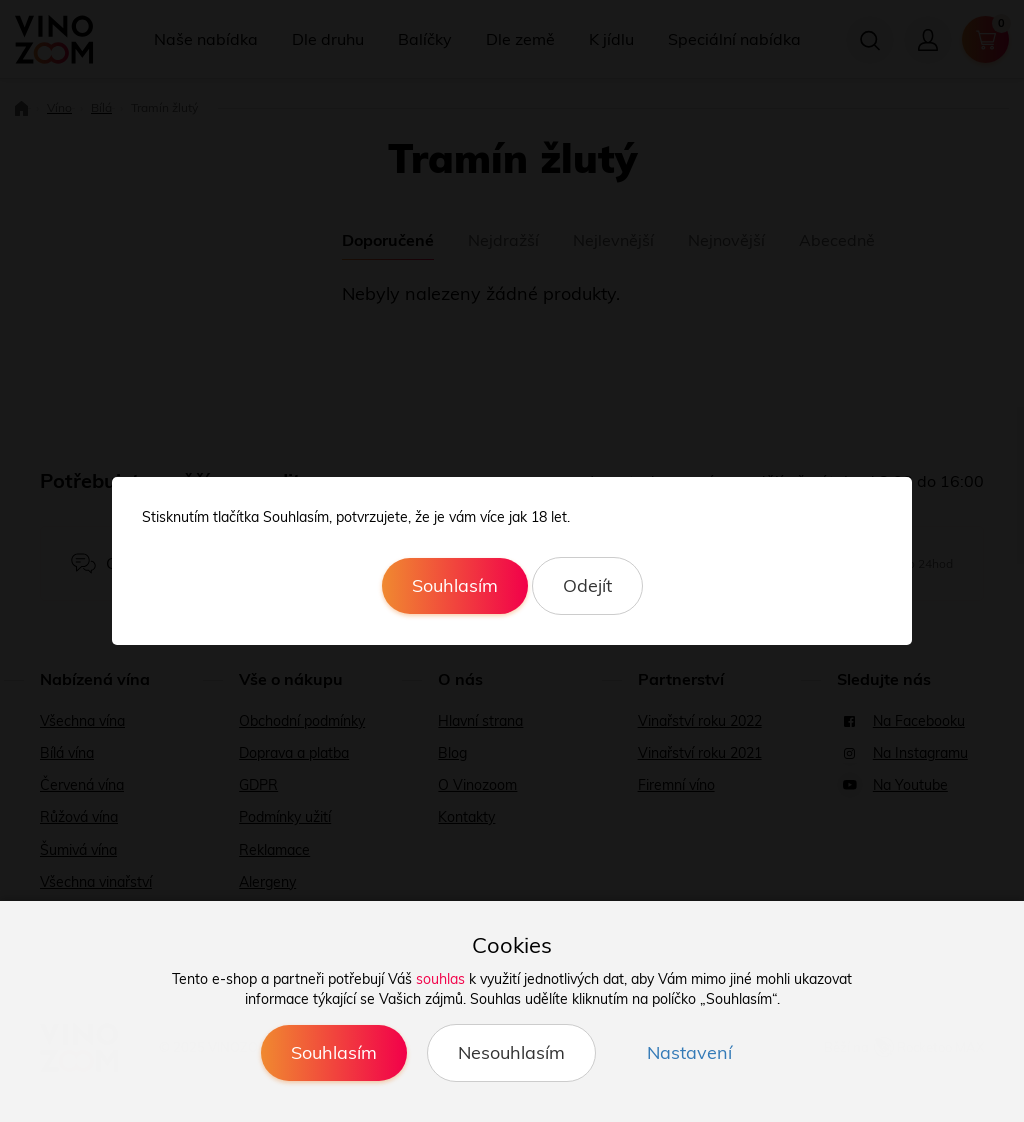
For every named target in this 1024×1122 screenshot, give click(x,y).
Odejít (587, 585)
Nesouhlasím (511, 1052)
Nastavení (689, 1052)
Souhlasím (455, 585)
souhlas (440, 979)
